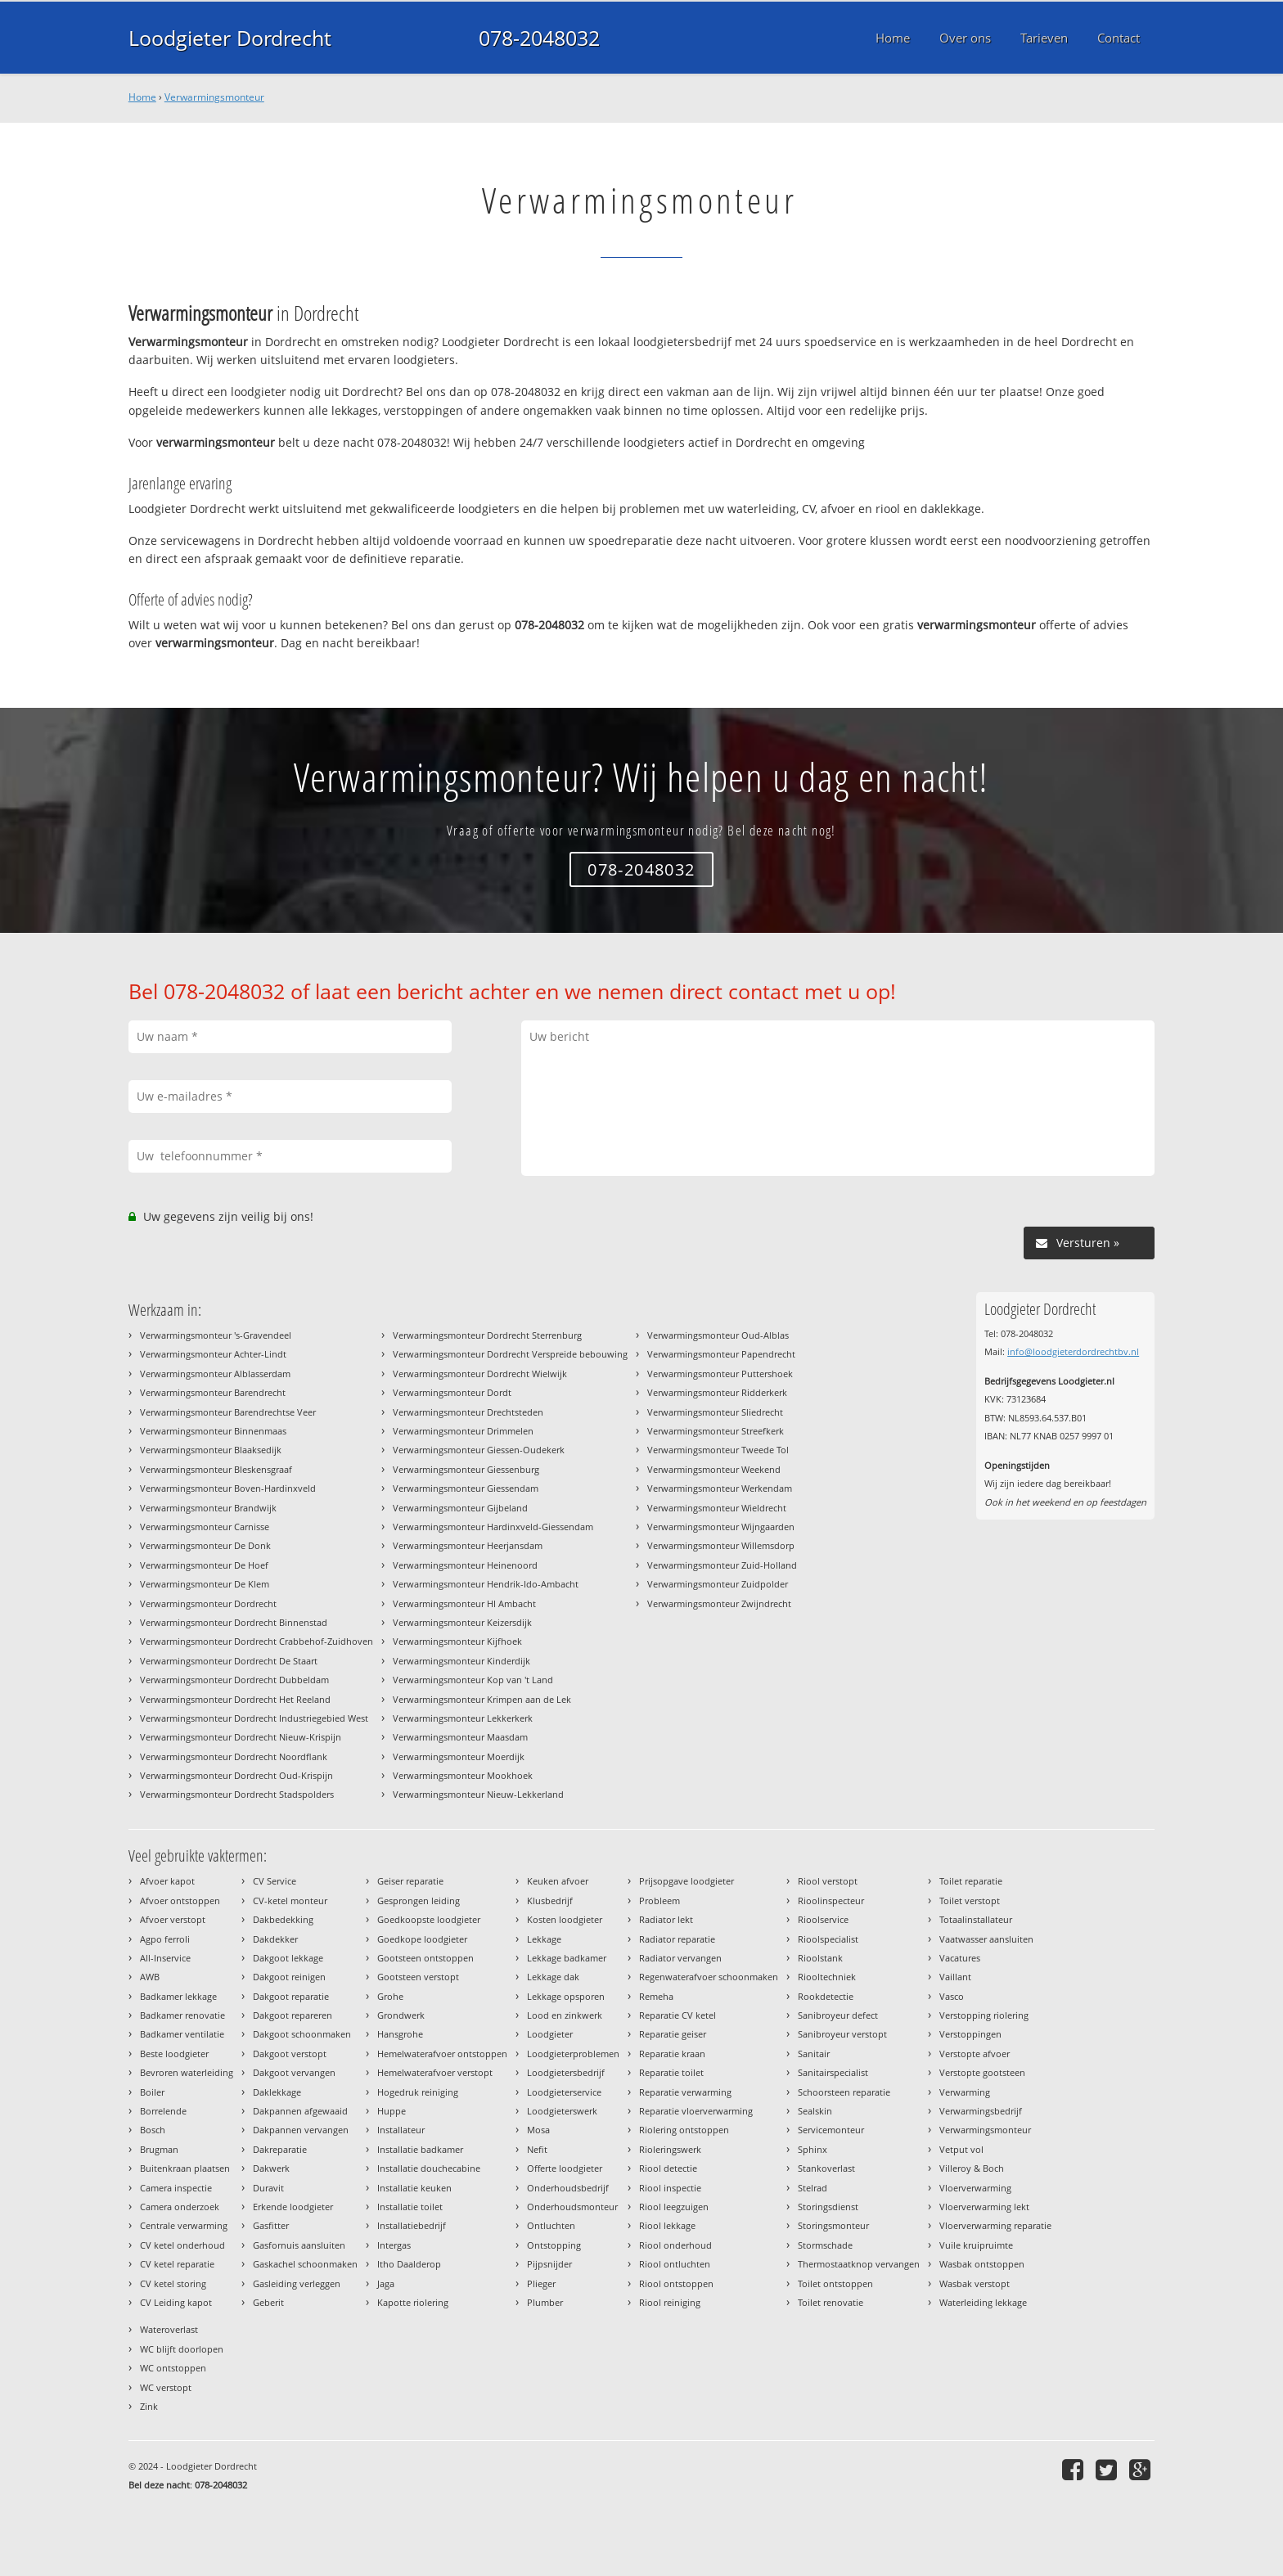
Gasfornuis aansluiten (299, 2245)
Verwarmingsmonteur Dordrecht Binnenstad (233, 1622)
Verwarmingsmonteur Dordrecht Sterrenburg (487, 1335)
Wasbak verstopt (974, 2283)
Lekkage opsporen (566, 1996)
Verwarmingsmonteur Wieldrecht (716, 1508)
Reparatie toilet (671, 2072)
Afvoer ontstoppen (180, 1900)
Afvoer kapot (167, 1881)
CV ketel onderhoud (182, 2245)
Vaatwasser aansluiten (986, 1939)
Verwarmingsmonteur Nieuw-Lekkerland (478, 1794)
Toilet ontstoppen (835, 2283)
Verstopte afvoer (974, 2053)
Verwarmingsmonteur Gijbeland (460, 1508)
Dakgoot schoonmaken (302, 2034)
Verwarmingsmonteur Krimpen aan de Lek (482, 1699)
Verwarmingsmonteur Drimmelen (463, 1431)
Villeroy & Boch (971, 2168)
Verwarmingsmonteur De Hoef (204, 1565)
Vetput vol (961, 2149)
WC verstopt (165, 2387)
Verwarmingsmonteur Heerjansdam (467, 1545)
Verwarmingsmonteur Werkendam (719, 1488)
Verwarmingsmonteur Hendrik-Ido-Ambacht (485, 1584)
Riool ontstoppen (676, 2283)
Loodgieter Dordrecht (229, 38)
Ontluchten (551, 2225)
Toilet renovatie (830, 2302)
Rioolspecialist (828, 1939)
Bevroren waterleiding (186, 2072)
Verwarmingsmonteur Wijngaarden (721, 1526)
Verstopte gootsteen (982, 2072)
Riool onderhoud (675, 2245)
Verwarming (964, 2092)
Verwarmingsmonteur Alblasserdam (215, 1373)
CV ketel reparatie (177, 2264)
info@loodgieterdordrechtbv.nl (1073, 1351)
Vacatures (959, 1958)
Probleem (659, 1900)
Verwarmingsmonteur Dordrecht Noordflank (233, 1756)
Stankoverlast (826, 2168)
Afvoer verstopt (172, 1919)
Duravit (268, 2188)
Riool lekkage (667, 2225)
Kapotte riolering (412, 2302)
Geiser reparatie (410, 1881)
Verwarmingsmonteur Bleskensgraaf (216, 1469)
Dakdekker (275, 1939)
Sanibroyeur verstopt (842, 2034)
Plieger (541, 2283)
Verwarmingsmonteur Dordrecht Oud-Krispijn (236, 1775)
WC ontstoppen (173, 2368)
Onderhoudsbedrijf (568, 2188)
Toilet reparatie (970, 1881)
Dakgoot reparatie (291, 1996)
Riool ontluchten (674, 2264)
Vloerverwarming (975, 2188)
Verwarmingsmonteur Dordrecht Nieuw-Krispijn (240, 1737)
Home (142, 97)
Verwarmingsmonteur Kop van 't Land (473, 1679)
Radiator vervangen (680, 1958)
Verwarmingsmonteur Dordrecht (208, 1603)
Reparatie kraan (672, 2053)
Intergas (394, 2245)
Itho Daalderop (409, 2264)
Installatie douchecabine (428, 2168)
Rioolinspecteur (831, 1900)
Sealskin (815, 2111)
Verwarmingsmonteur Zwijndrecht (719, 1603)
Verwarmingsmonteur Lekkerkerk (463, 1718)
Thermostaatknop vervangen (859, 2264)
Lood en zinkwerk (564, 2015)
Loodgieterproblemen (573, 2053)
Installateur (401, 2129)
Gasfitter (271, 2225)
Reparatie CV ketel (677, 2015)
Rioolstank (820, 1958)
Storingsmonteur (833, 2225)
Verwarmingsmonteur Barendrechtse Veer (228, 1412)
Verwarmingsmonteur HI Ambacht (464, 1603)
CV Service (274, 1881)
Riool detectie (668, 2168)
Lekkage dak (553, 1976)
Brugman (159, 2149)
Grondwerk (401, 2015)
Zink (149, 2406)
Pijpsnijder (549, 2264)
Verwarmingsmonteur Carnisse (204, 1526)
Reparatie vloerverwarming (696, 2111)
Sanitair (814, 2053)
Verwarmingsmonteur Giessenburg (466, 1469)
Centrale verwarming (183, 2225)
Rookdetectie (825, 1996)
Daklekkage (277, 2092)
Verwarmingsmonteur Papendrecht (721, 1354)
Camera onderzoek (179, 2206)
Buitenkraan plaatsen (185, 2168)
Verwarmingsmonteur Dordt (452, 1392)
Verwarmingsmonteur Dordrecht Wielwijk (480, 1373)
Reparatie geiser (672, 2034)
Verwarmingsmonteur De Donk (205, 1545)
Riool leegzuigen (674, 2206)
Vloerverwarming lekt (984, 2206)
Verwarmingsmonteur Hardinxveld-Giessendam (493, 1526)
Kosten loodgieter (564, 1919)
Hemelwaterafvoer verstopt (435, 2072)
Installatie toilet (410, 2206)
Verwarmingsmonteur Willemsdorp (721, 1545)
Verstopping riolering (984, 2015)
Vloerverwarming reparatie (995, 2225)
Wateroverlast (169, 2329)
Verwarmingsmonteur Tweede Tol (718, 1449)
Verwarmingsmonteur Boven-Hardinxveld (228, 1488)
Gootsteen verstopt (418, 1976)
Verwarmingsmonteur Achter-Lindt (213, 1354)
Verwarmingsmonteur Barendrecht (213, 1392)
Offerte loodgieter (564, 2168)
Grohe (390, 1996)
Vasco (951, 1996)
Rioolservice (823, 1919)
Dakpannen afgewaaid (300, 2111)
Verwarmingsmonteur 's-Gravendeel (215, 1335)
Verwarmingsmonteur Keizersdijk (462, 1622)
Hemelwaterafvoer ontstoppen (442, 2053)
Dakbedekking (283, 1919)
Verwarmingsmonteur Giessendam (465, 1488)
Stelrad (812, 2188)
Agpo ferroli (165, 1939)
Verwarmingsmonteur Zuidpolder (717, 1584)
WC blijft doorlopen (181, 2349)
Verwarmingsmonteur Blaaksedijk (210, 1449)
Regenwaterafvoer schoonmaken (708, 1976)
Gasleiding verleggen (296, 2283)
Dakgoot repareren (292, 2015)
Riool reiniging (669, 2302)
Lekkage (544, 1939)
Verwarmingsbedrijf (980, 2111)
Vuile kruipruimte (976, 2245)
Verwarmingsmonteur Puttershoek (720, 1373)
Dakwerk (271, 2168)
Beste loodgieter (174, 2053)
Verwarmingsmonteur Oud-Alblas (718, 1335)
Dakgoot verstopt (289, 2053)
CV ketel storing (173, 2283)
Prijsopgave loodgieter (686, 1881)
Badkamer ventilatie (182, 2034)
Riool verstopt (828, 1881)
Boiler (152, 2092)
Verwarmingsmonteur (214, 97)
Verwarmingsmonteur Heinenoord (465, 1565)
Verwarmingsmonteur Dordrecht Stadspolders (237, 1794)
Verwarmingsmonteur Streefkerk (715, 1431)
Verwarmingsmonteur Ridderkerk (717, 1392)
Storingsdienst (828, 2206)
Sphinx (812, 2149)
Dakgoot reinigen (289, 1976)
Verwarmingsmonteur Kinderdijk (461, 1661)
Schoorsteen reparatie (844, 2092)
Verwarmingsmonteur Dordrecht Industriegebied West (254, 1718)
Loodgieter (550, 2034)
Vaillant (955, 1976)
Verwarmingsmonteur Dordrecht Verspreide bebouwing (510, 1354)
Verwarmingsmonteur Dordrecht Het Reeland (235, 1699)
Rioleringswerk (670, 2149)
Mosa (538, 2129)
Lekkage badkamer (566, 1958)
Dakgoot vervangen (294, 2072)
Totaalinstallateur (975, 1919)
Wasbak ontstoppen (981, 2264)
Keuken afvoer (557, 1881)
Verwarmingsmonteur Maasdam (460, 1737)
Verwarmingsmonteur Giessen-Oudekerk (479, 1449)
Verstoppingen (970, 2034)
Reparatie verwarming (685, 2092)
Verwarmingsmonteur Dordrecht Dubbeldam (234, 1679)
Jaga (385, 2283)
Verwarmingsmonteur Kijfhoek (457, 1641)
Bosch (152, 2129)
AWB (150, 1976)
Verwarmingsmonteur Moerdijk (458, 1756)
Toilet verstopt (969, 1900)
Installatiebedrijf (411, 2225)
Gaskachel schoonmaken (305, 2264)
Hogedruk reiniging (417, 2092)
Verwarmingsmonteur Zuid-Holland (722, 1565)
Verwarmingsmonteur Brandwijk (208, 1508)
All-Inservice (165, 1958)
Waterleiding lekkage (983, 2302)
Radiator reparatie (677, 1939)
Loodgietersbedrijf (566, 2072)
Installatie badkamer (420, 2149)
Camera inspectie (176, 2188)
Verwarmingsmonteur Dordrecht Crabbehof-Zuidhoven (256, 1641)
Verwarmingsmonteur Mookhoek (463, 1775)
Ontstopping (554, 2245)
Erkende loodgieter (293, 2206)
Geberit (268, 2302)
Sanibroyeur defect (838, 2015)
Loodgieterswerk (562, 2111)
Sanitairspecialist (833, 2072)
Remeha (656, 1996)
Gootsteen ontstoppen (425, 1958)
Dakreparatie (280, 2149)
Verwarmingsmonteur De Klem (204, 1584)
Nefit (537, 2149)
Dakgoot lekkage (288, 1958)
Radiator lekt (666, 1919)
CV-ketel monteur (290, 1900)
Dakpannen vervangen (301, 2129)
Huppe (391, 2111)
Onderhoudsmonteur (572, 2206)
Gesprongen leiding (418, 1900)
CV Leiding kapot (176, 2302)
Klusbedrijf (550, 1900)
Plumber (545, 2302)
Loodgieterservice (564, 2092)
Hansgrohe (400, 2034)
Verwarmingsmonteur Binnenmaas (213, 1431)
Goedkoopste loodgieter (428, 1919)
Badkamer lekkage (178, 1996)
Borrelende (163, 2111)
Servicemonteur (831, 2129)
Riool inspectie (670, 2188)
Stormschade (825, 2245)
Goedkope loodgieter (422, 1939)
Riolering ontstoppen (684, 2129)
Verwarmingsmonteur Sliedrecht (715, 1412)
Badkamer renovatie (182, 2015)
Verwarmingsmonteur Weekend (714, 1469)
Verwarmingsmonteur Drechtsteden (468, 1412)
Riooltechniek (827, 1976)
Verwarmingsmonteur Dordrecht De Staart (228, 1661)
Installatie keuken (414, 2188)
